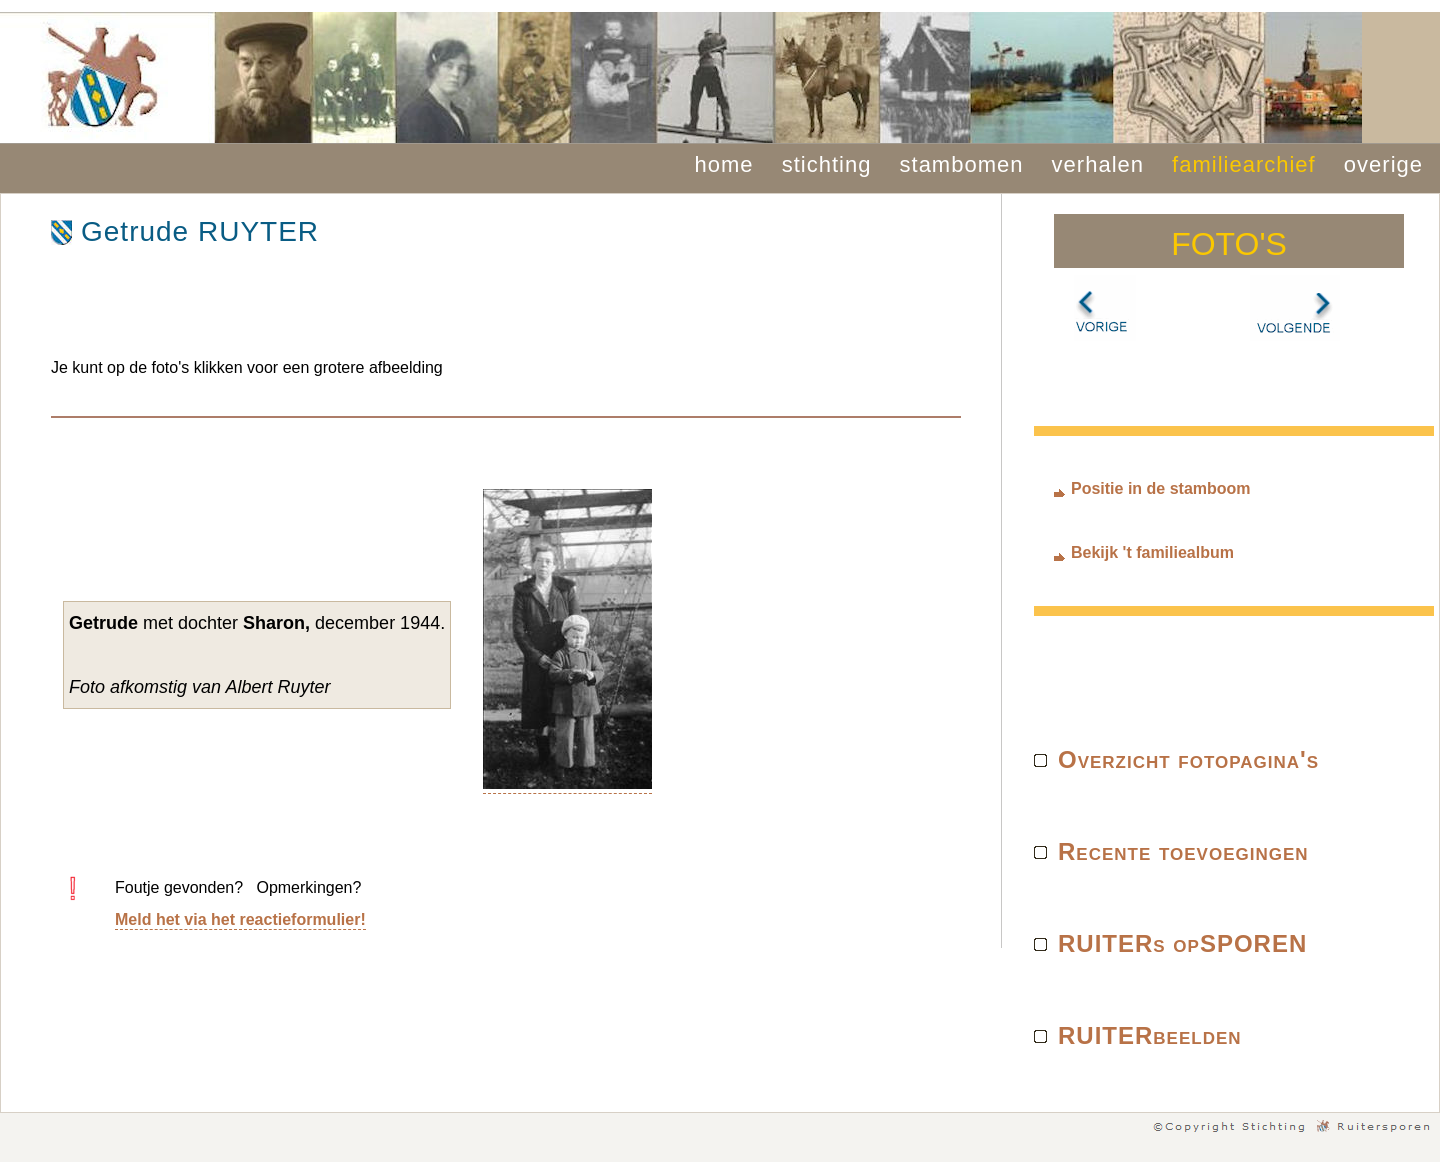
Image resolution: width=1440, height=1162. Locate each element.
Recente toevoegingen (1183, 851)
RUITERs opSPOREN (1182, 943)
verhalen (1098, 164)
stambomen (962, 164)
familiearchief (1244, 164)
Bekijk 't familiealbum (1152, 552)
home (724, 164)
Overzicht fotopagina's (1188, 759)
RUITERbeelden (1150, 1035)
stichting (827, 164)
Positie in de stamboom (1161, 488)
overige (1383, 164)
